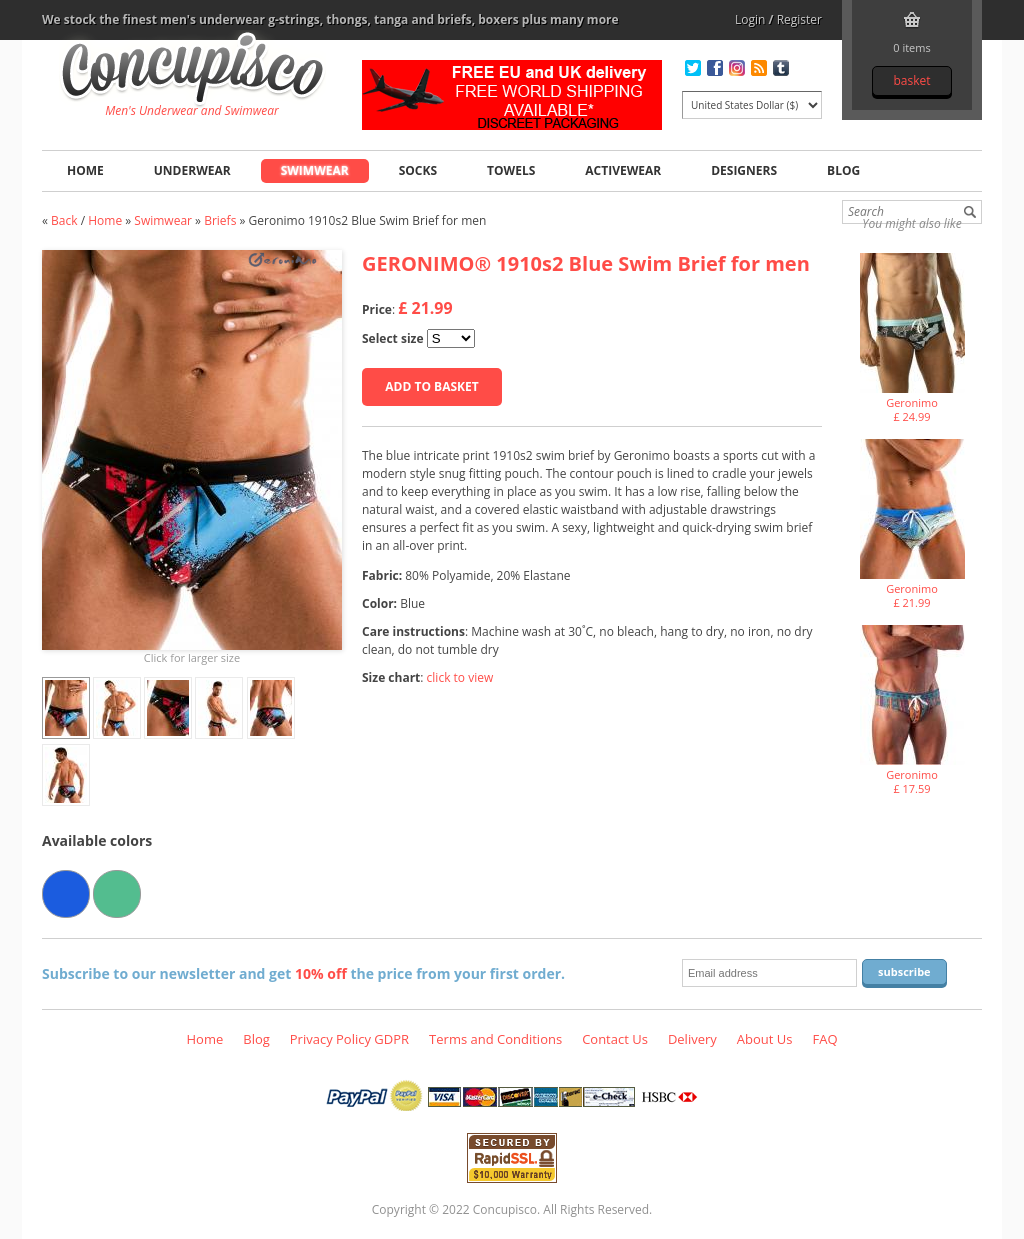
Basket (911, 80)
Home (85, 170)
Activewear (623, 170)
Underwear (192, 170)
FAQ (824, 1039)
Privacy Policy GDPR (349, 1039)
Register (799, 19)
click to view (460, 677)
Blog (843, 170)
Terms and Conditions (495, 1039)
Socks (418, 170)
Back (64, 220)
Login (750, 19)
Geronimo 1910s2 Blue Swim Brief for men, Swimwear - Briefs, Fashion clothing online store (192, 71)
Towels (511, 170)
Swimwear (315, 170)
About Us (765, 1039)
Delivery (692, 1039)
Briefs (220, 220)
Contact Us (615, 1039)
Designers (744, 170)
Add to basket (431, 386)
